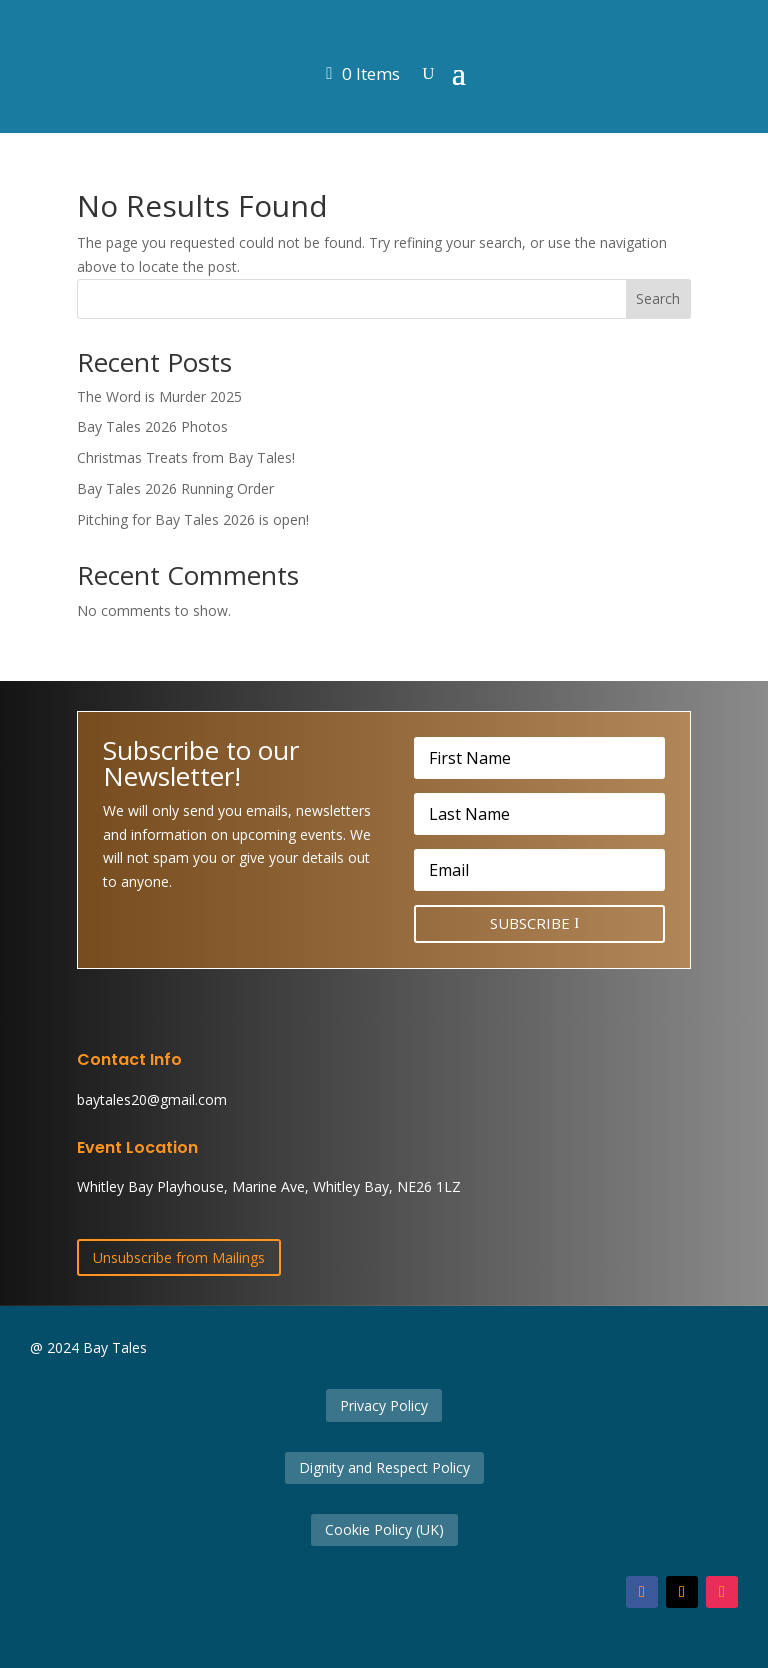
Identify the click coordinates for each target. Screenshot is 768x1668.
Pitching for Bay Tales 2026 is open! (193, 519)
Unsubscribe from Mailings (179, 1257)
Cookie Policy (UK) (384, 1529)
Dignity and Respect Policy (384, 1467)
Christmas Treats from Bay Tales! (186, 457)
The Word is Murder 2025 (159, 396)
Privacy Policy (384, 1405)
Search (658, 298)
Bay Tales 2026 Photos (152, 426)
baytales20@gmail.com (152, 1099)
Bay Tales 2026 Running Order (175, 488)
